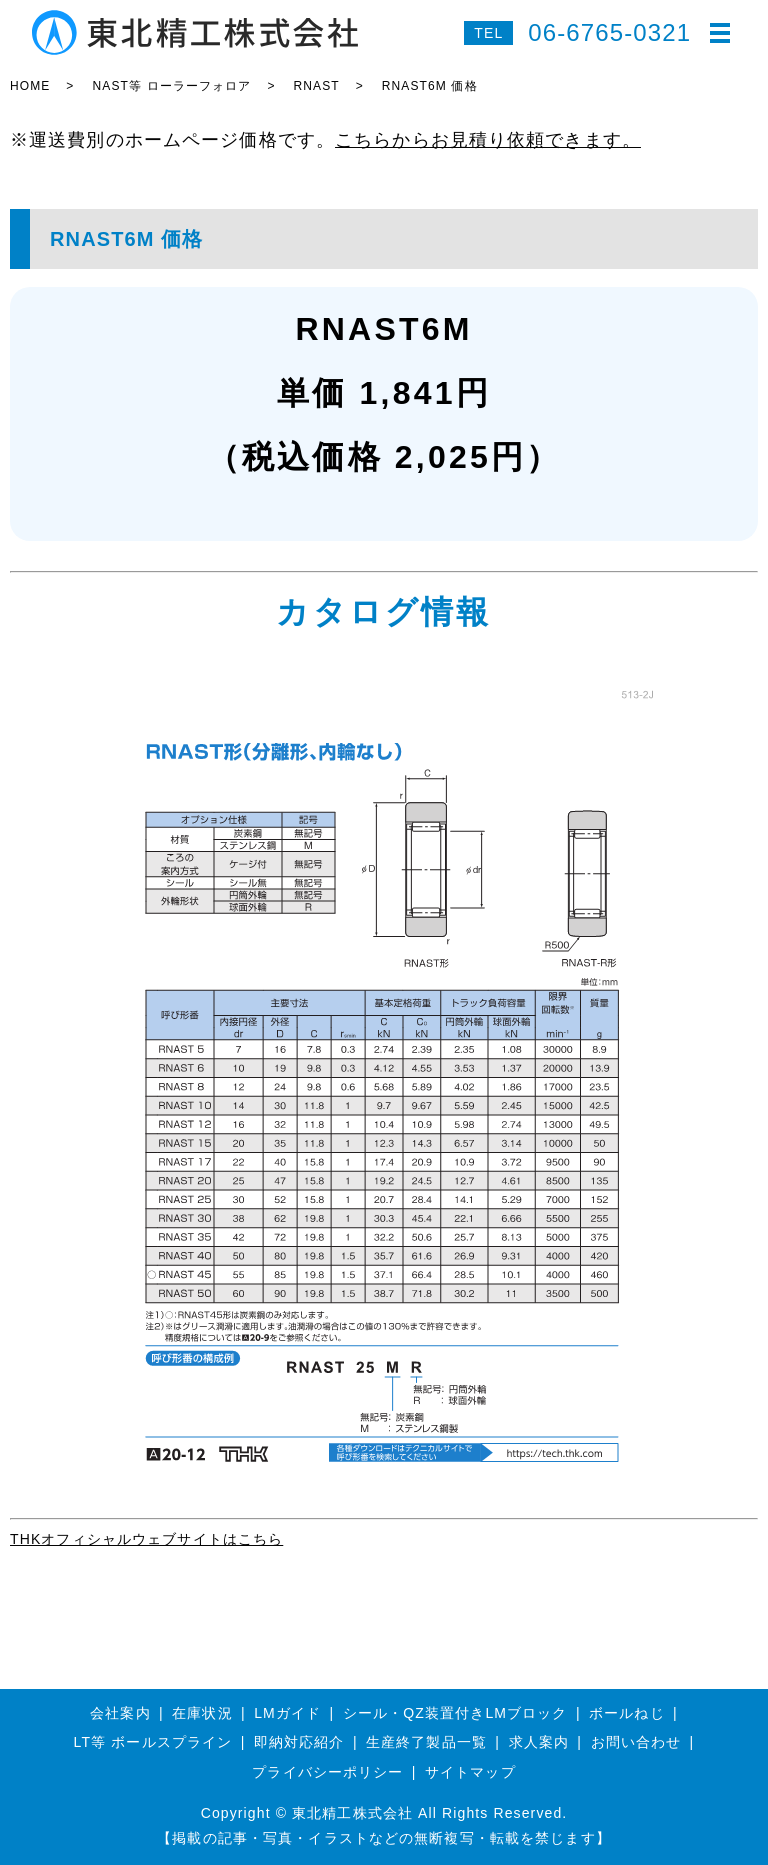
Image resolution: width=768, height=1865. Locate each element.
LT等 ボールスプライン (153, 1742)
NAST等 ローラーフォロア (171, 86)
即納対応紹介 (299, 1742)
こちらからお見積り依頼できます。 (488, 140)
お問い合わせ (636, 1742)
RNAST (317, 86)
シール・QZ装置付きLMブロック (455, 1713)
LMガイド (287, 1713)
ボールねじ (627, 1713)
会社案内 (120, 1713)
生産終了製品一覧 (426, 1742)
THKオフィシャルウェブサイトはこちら (146, 1539)
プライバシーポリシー (327, 1772)
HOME (30, 86)
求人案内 (539, 1742)
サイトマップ (470, 1772)
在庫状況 (202, 1713)
